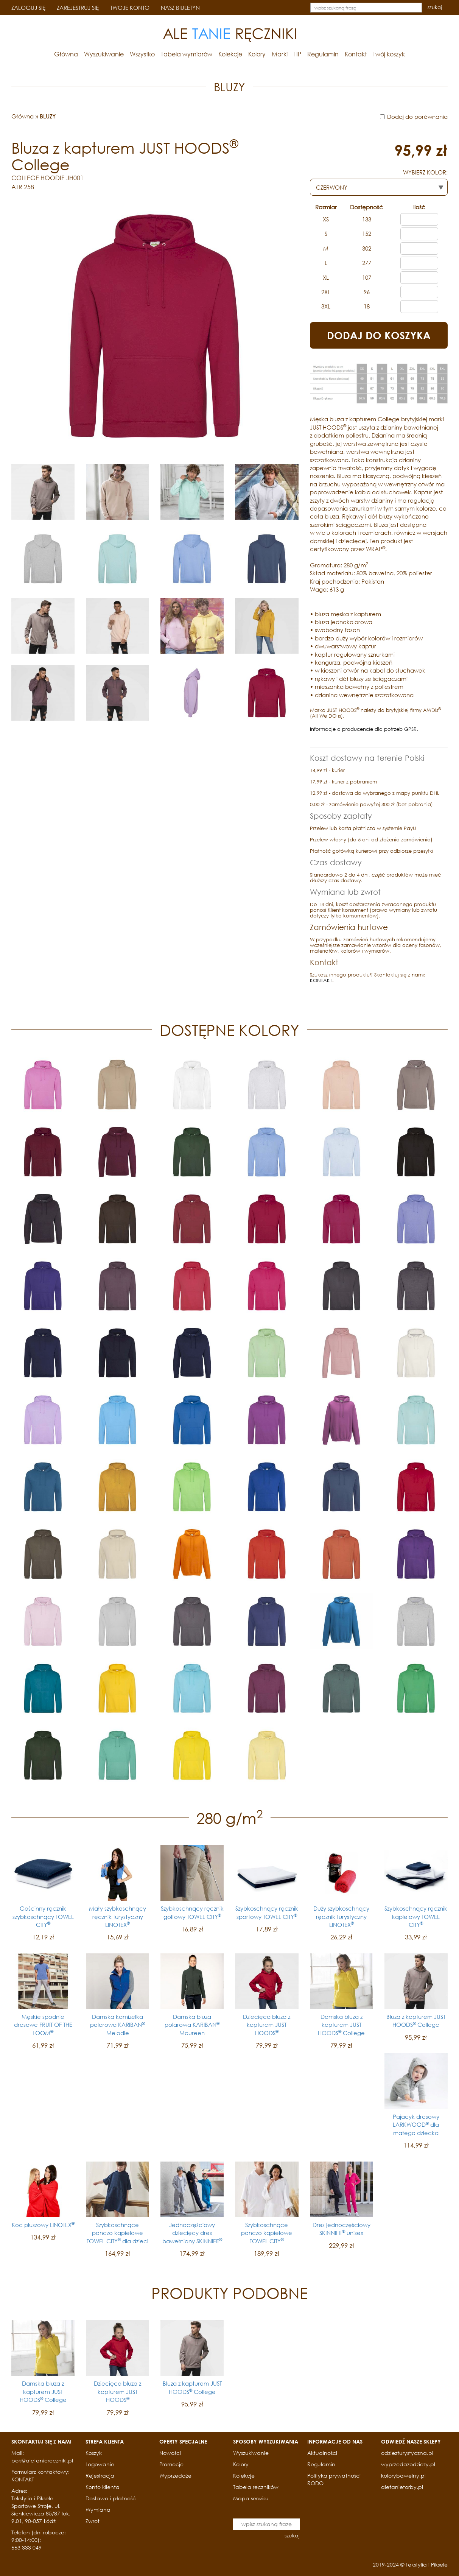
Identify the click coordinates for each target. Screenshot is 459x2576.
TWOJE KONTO (129, 7)
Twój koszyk (389, 54)
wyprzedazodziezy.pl (408, 2464)
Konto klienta (103, 2486)
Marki (280, 54)
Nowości (170, 2452)
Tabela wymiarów (186, 54)
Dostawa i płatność (111, 2498)
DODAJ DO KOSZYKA (379, 335)
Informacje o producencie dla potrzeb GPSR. (364, 729)
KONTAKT (321, 980)
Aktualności (322, 2452)
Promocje (171, 2464)
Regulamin (323, 54)
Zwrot (93, 2521)
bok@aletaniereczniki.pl (42, 2460)
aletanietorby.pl (402, 2486)
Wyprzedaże (175, 2475)
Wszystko (142, 54)
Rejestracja (100, 2475)
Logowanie (100, 2464)
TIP (297, 54)
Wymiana (98, 2509)
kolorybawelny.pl (403, 2475)
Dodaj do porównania (417, 116)
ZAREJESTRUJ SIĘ (78, 7)
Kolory (257, 54)
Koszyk (94, 2452)
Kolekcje (230, 54)
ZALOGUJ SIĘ (28, 7)
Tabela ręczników (256, 2486)
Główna (66, 54)
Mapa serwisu (251, 2498)
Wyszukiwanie (104, 54)
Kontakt (356, 54)
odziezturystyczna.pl (407, 2452)
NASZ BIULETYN (180, 7)
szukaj (435, 7)
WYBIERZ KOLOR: (425, 172)
